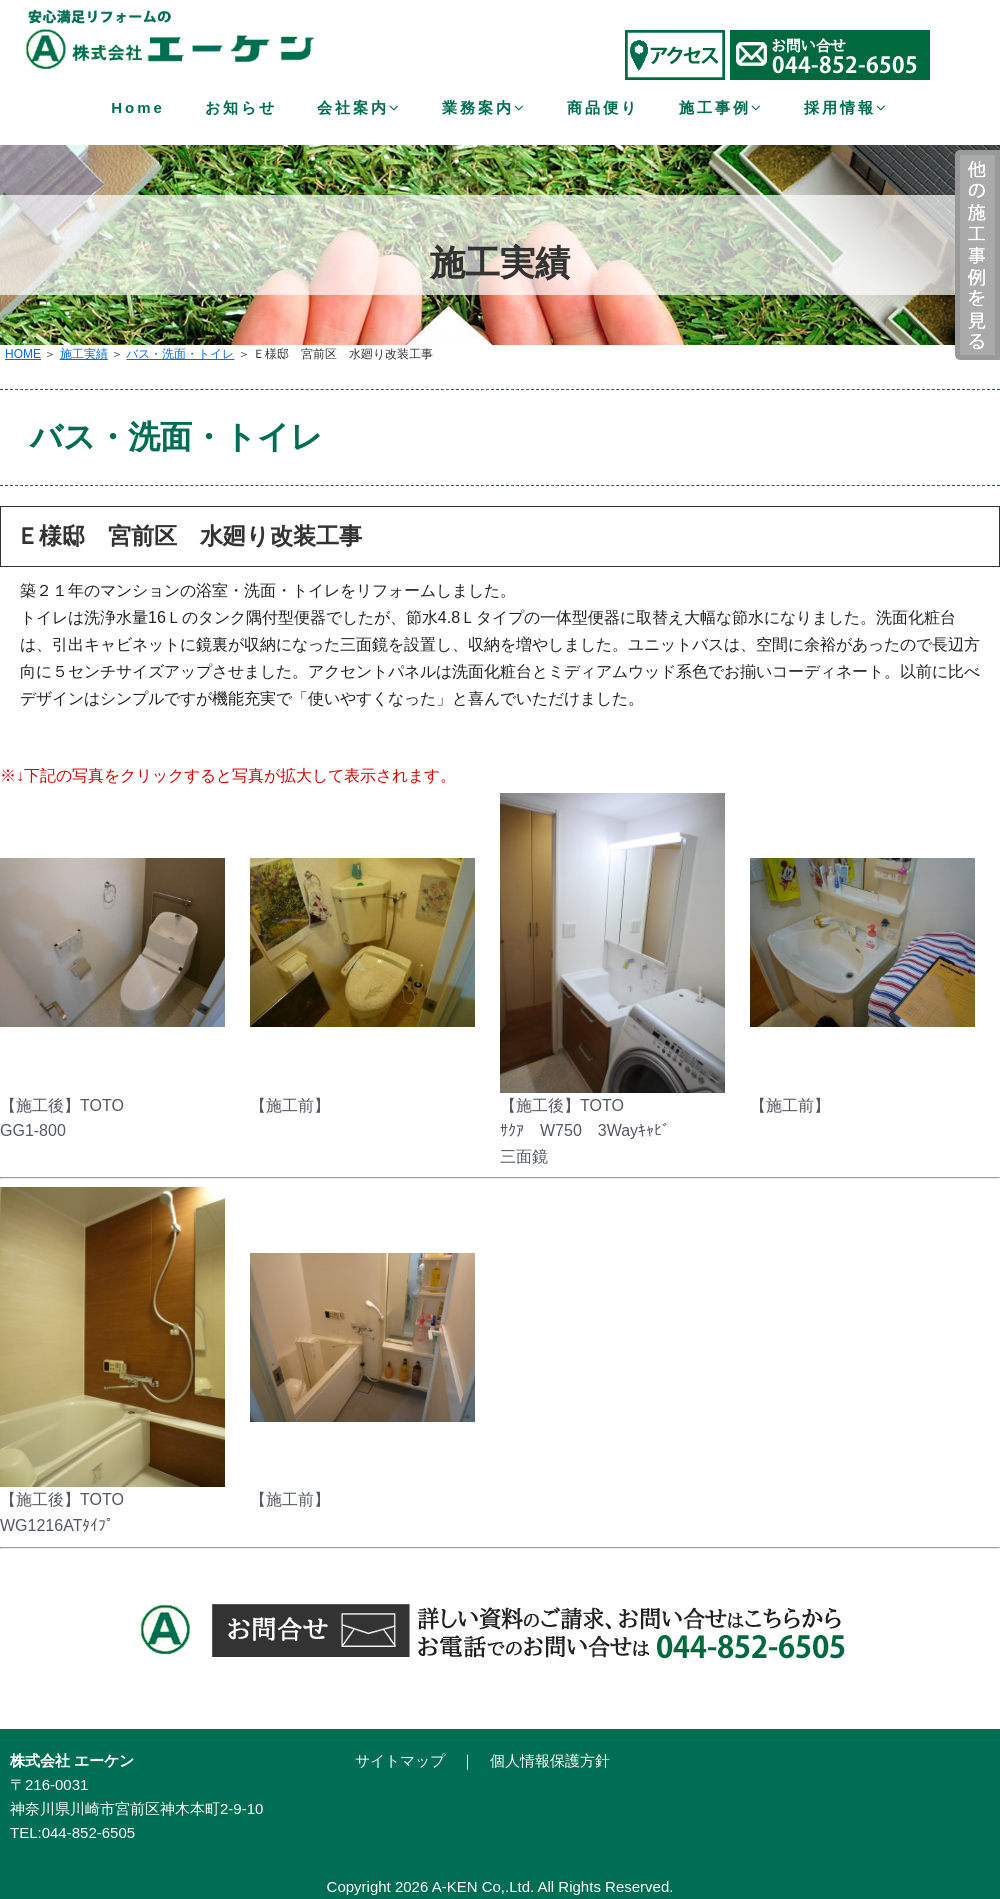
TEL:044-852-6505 (72, 1832)
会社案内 (359, 107)
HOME (23, 354)
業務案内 (484, 107)
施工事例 (721, 107)
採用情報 (846, 107)
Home (138, 107)
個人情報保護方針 (550, 1760)
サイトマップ (400, 1760)
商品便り (603, 107)
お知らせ (241, 107)
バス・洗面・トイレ (180, 354)
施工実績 (84, 354)
